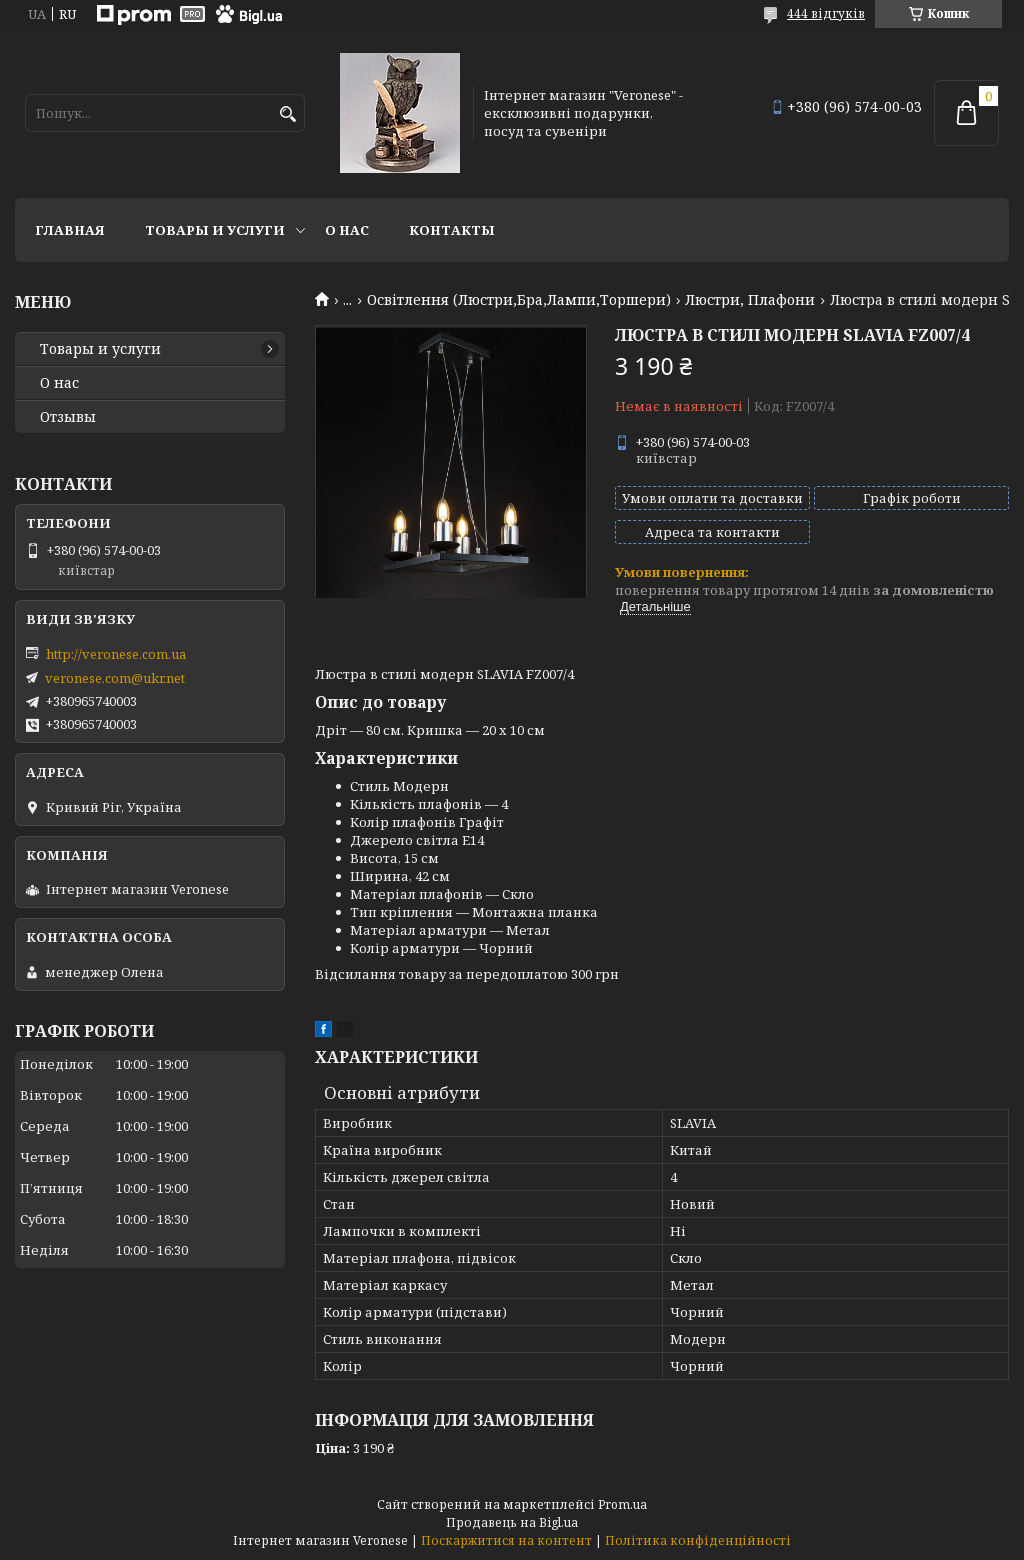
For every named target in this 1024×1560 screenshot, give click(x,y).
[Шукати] (287, 114)
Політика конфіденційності (698, 1540)
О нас (347, 230)
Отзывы (68, 417)
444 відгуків (826, 13)
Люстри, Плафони (750, 300)
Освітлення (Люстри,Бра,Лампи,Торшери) (519, 300)
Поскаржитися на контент (506, 1540)
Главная (70, 230)
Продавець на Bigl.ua (512, 1522)
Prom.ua (622, 1504)
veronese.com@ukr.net (115, 678)
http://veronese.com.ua (116, 654)
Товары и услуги (215, 230)
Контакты (452, 230)
